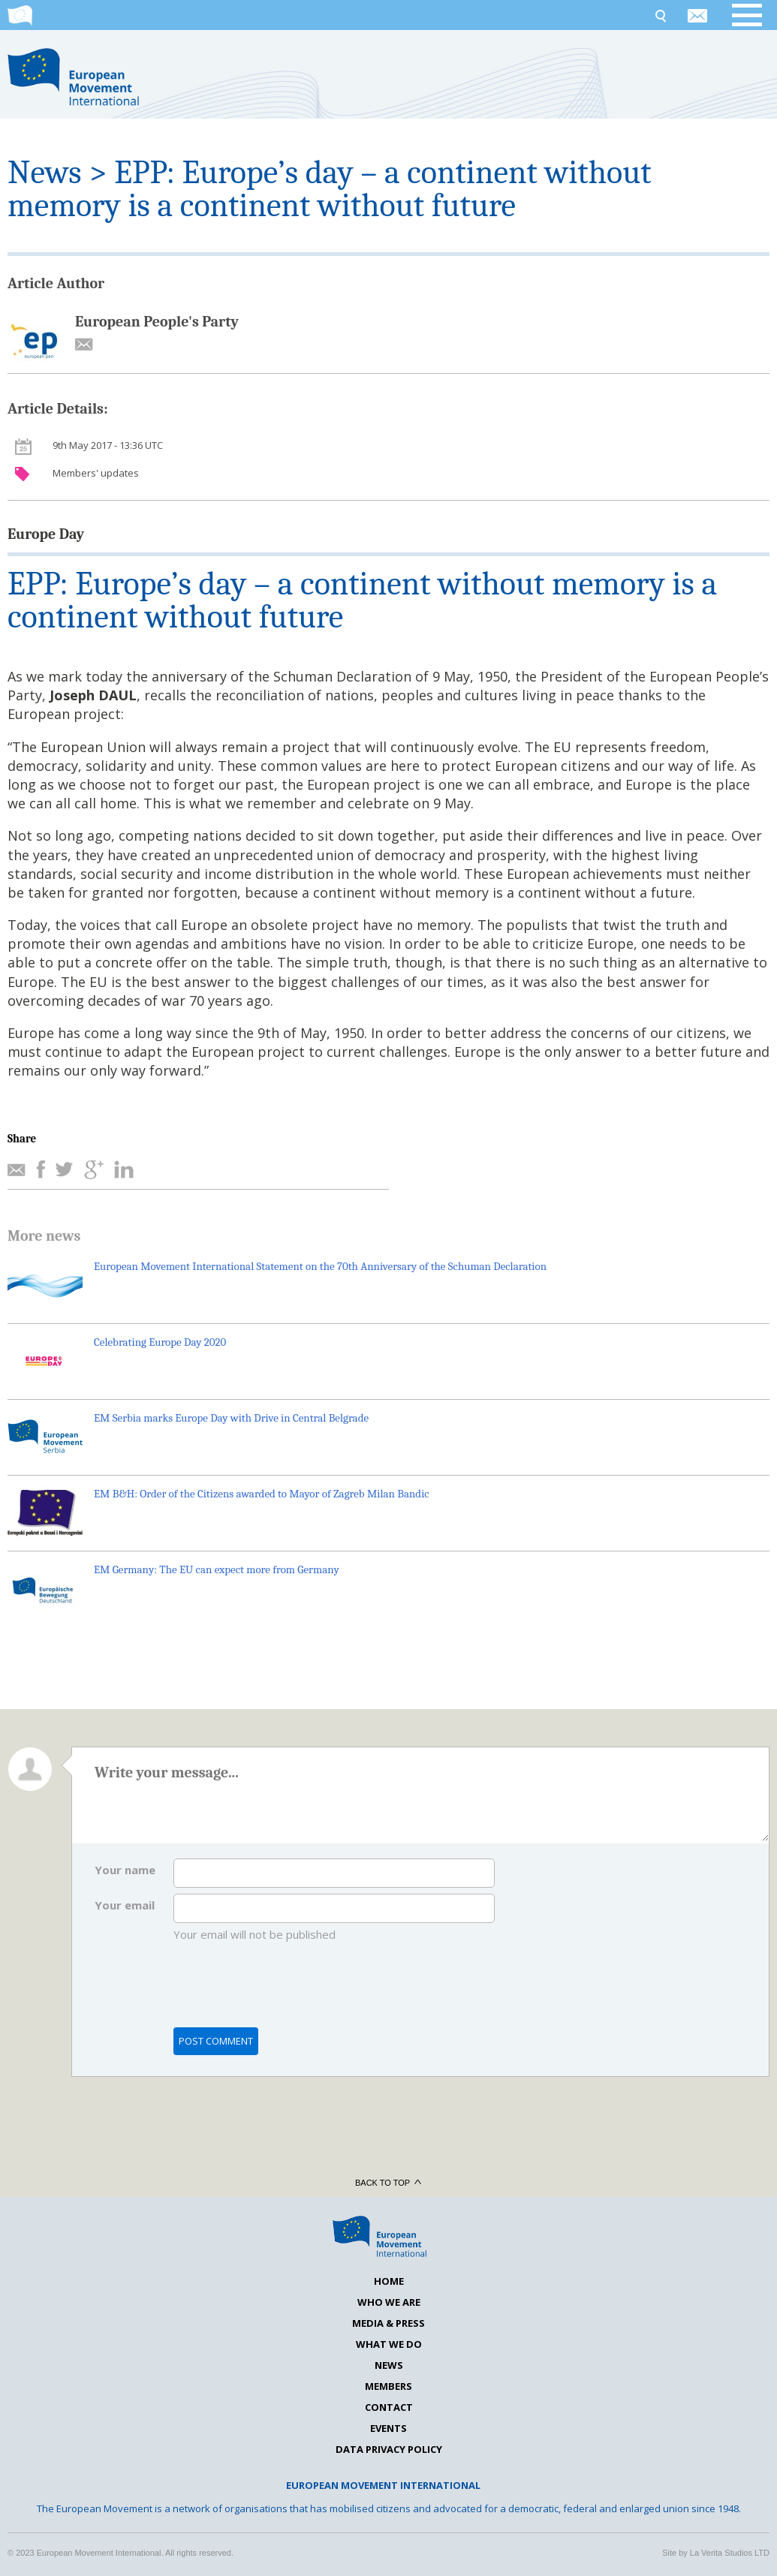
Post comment (216, 2041)
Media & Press (388, 2323)
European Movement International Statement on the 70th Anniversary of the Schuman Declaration (320, 1266)
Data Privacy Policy (389, 2449)
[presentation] (287, 1992)
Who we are (388, 2302)
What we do (389, 2344)
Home (389, 2281)
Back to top (388, 2182)
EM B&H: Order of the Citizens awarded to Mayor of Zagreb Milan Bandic (261, 1493)
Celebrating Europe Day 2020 (160, 1342)
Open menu (754, 15)
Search (660, 15)
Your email (125, 1904)
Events (388, 2428)
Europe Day (46, 534)
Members (388, 2386)
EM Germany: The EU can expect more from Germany (216, 1569)
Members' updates (96, 473)
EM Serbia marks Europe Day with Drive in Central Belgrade (231, 1418)
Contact (389, 2407)
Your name (125, 1869)
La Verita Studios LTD (729, 2552)
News (44, 172)
